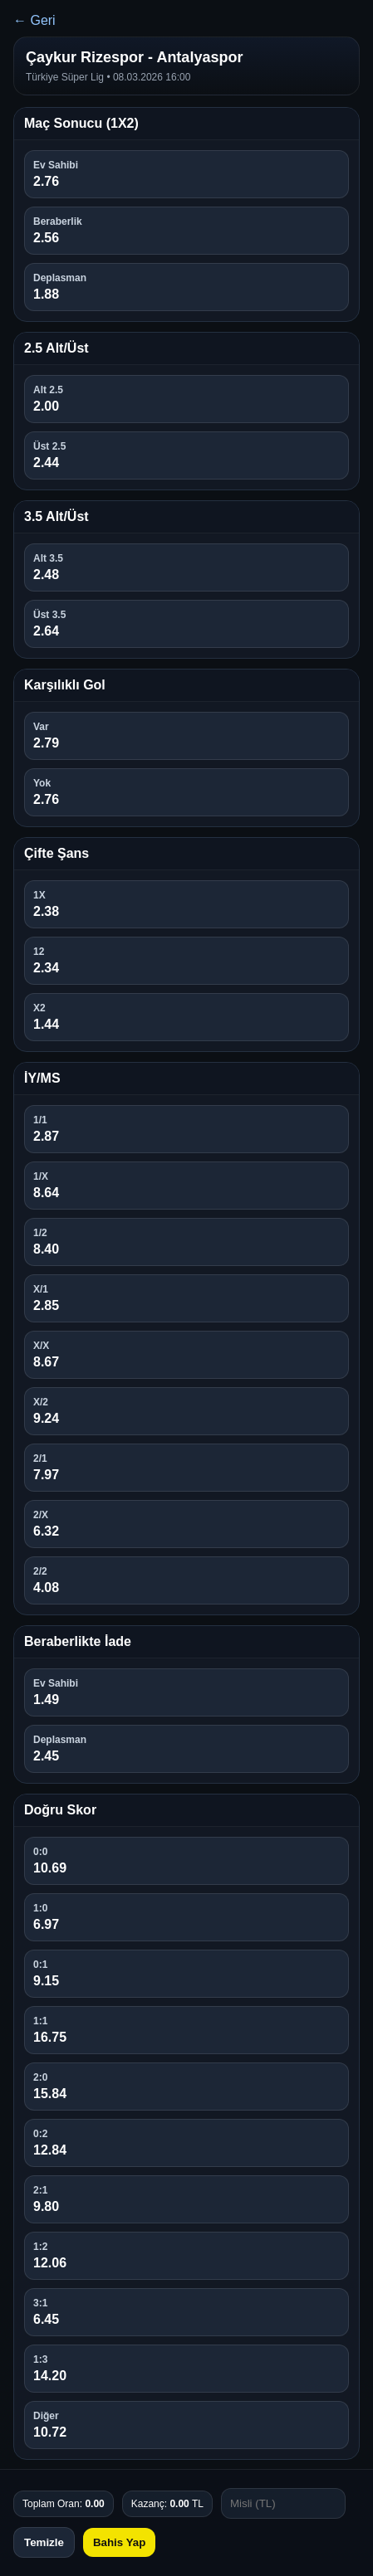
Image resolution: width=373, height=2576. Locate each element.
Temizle (44, 2542)
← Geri (34, 20)
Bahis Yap (119, 2542)
